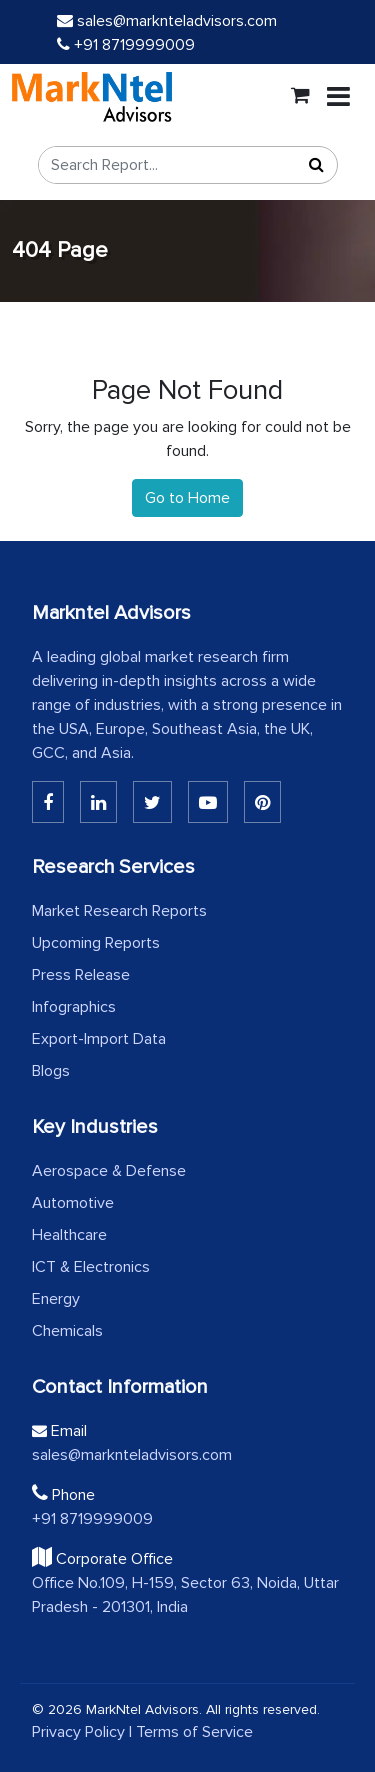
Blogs (51, 1071)
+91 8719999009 (126, 45)
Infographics (74, 1007)
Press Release (81, 975)
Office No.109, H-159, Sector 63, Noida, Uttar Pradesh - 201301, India (185, 1595)
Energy (56, 1299)
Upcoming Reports (96, 943)
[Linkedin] (48, 802)
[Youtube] (208, 802)
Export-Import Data (99, 1039)
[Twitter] (152, 802)
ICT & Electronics (91, 1267)
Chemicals (67, 1331)
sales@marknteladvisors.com (167, 21)
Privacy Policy (78, 1732)
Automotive (73, 1203)
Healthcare (69, 1235)
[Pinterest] (262, 802)
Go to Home (187, 498)
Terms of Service (194, 1732)
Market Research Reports (119, 911)
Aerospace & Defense (109, 1171)
